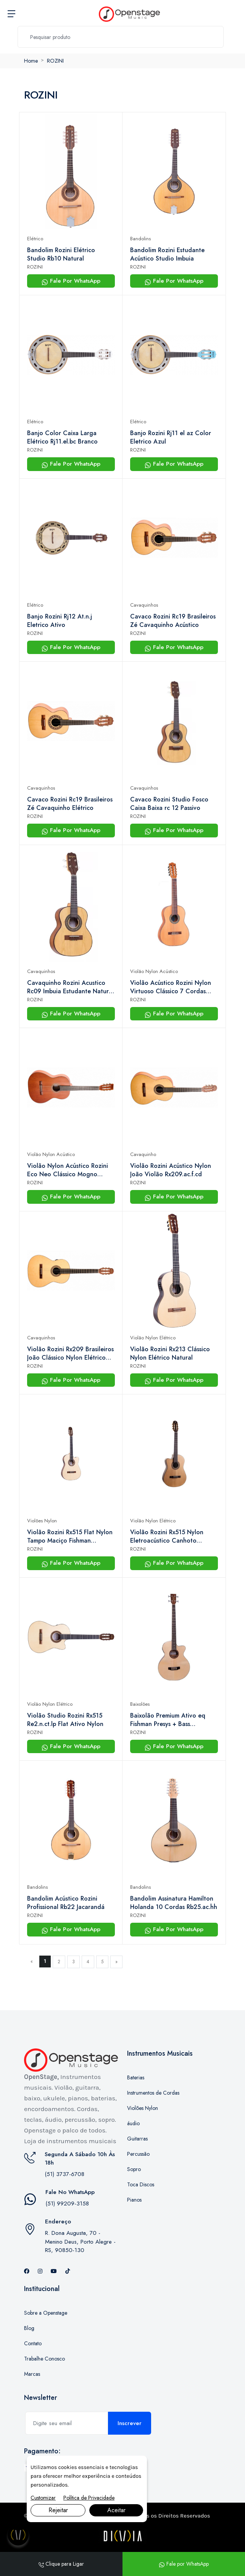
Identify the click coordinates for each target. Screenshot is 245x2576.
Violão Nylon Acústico (154, 971)
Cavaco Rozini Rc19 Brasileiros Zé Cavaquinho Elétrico (70, 803)
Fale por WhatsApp (184, 2564)
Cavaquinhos (144, 605)
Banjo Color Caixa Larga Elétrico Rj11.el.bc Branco (62, 437)
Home (31, 61)
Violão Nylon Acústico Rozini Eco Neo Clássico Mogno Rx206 (67, 1170)
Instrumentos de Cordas (153, 2093)
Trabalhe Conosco (44, 2358)
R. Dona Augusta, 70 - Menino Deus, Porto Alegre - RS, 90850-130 (80, 2241)
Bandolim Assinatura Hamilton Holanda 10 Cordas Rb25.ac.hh (173, 1902)
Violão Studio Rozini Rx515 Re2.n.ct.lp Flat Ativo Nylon (65, 1719)
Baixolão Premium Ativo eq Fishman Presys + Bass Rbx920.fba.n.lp (167, 1719)
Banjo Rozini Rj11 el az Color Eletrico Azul (170, 437)
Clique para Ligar (61, 2564)
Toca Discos (140, 2184)
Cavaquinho (143, 1154)
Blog (29, 2328)
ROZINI (55, 61)
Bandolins (140, 238)
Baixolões (140, 1704)
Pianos (134, 2200)
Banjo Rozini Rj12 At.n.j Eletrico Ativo (59, 620)
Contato (33, 2343)
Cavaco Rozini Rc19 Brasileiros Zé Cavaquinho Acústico (173, 620)
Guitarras (137, 2138)
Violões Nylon (42, 1520)
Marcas (32, 2374)
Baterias (135, 2077)
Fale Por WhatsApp (71, 281)
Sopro (134, 2169)
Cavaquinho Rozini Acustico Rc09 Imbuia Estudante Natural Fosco (70, 987)
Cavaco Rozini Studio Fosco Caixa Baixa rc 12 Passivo (169, 803)
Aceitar (116, 2510)
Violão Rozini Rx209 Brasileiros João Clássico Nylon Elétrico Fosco (70, 1353)
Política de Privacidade (88, 2498)
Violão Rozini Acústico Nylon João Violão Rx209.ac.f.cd (170, 1170)
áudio (133, 2123)
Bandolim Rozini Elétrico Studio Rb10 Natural (61, 254)
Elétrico (35, 238)
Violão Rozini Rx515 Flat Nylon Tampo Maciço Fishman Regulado (70, 1536)
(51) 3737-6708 (64, 2174)
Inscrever (130, 2423)
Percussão (138, 2154)
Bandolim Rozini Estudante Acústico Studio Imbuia (167, 254)
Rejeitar (58, 2510)
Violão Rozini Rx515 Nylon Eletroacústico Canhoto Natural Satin (166, 1536)
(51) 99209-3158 (67, 2203)
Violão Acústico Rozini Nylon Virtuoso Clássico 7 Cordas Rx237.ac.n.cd (170, 987)
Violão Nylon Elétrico (153, 1337)
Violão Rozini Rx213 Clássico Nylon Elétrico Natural (170, 1353)
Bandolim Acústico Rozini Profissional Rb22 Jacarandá (66, 1902)
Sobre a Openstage (45, 2313)
